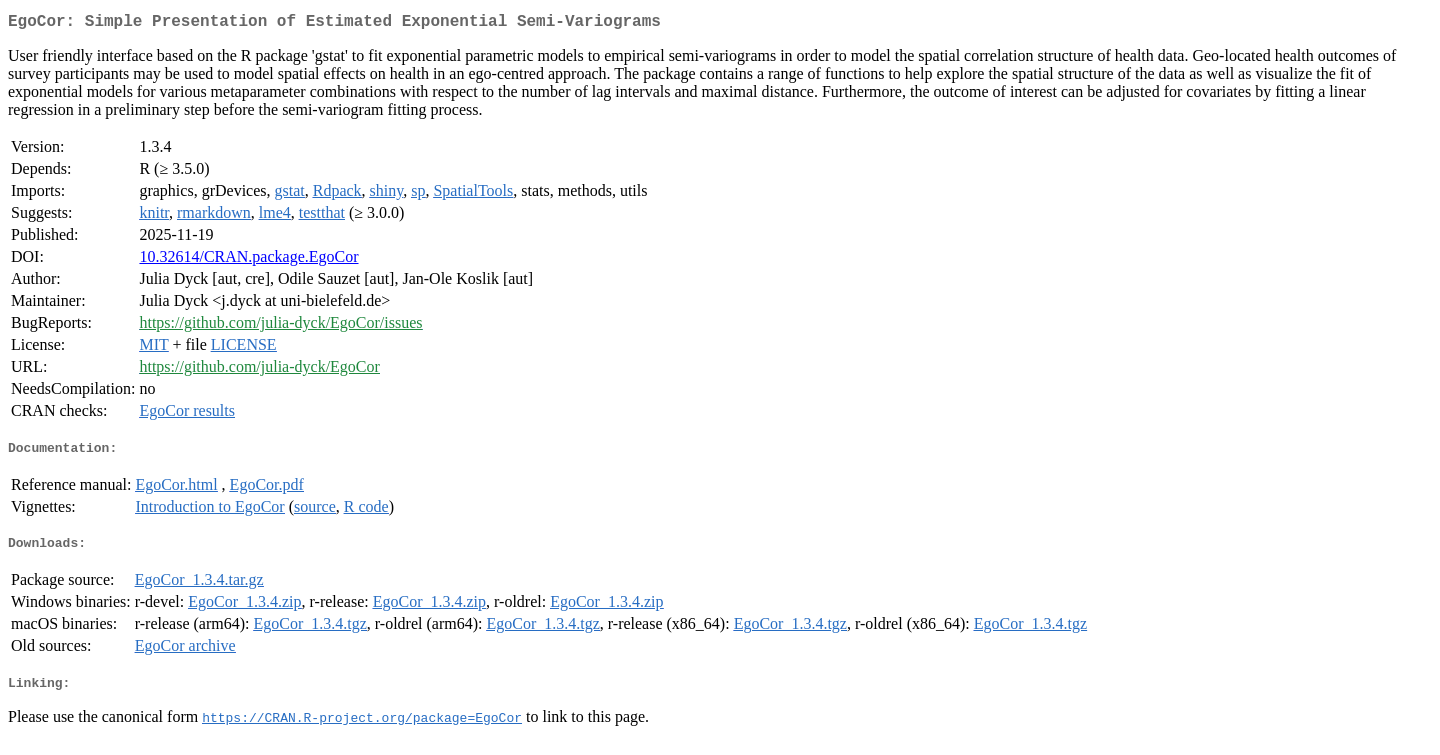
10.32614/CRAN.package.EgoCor (248, 260)
